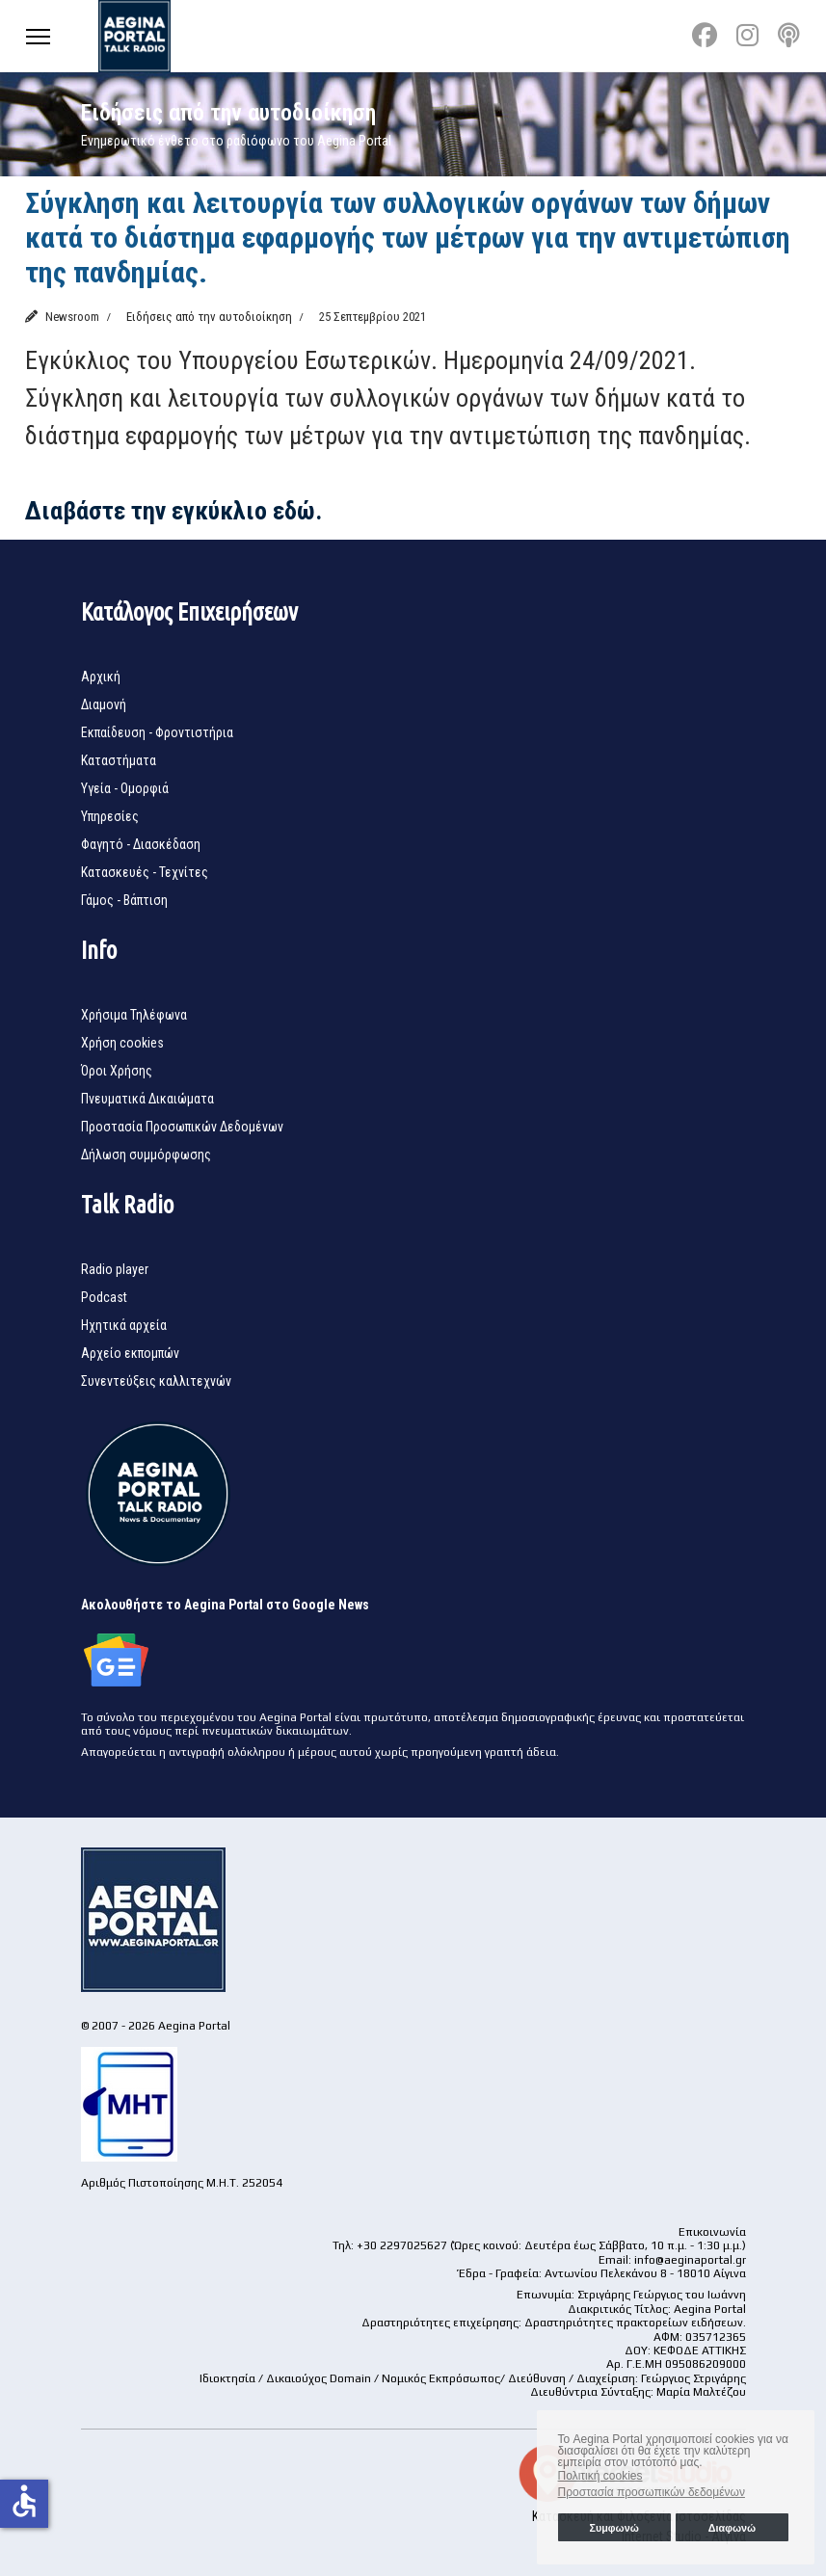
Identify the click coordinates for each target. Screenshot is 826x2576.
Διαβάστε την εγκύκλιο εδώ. (173, 510)
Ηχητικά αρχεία (124, 1325)
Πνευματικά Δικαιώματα (147, 1098)
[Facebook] (704, 35)
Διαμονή (103, 704)
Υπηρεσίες (110, 816)
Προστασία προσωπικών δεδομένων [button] (651, 2492)
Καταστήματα (118, 760)
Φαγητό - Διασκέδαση (140, 844)
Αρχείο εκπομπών (130, 1353)
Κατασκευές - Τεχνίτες (144, 872)
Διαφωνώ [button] (732, 2528)
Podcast (104, 1297)
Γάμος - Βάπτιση (124, 900)
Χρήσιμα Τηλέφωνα (134, 1015)
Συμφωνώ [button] (613, 2528)
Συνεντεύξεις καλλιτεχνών (156, 1381)
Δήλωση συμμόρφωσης (146, 1154)
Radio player (114, 1269)
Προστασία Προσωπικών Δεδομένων (182, 1126)
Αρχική (100, 676)
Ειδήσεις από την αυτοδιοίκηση (209, 316)
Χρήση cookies (122, 1042)
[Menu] (38, 36)
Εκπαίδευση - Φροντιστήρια (157, 732)
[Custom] (789, 35)
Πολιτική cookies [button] (600, 2476)
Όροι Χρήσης (116, 1070)
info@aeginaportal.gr (690, 2260)
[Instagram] (747, 35)
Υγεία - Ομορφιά (125, 788)
